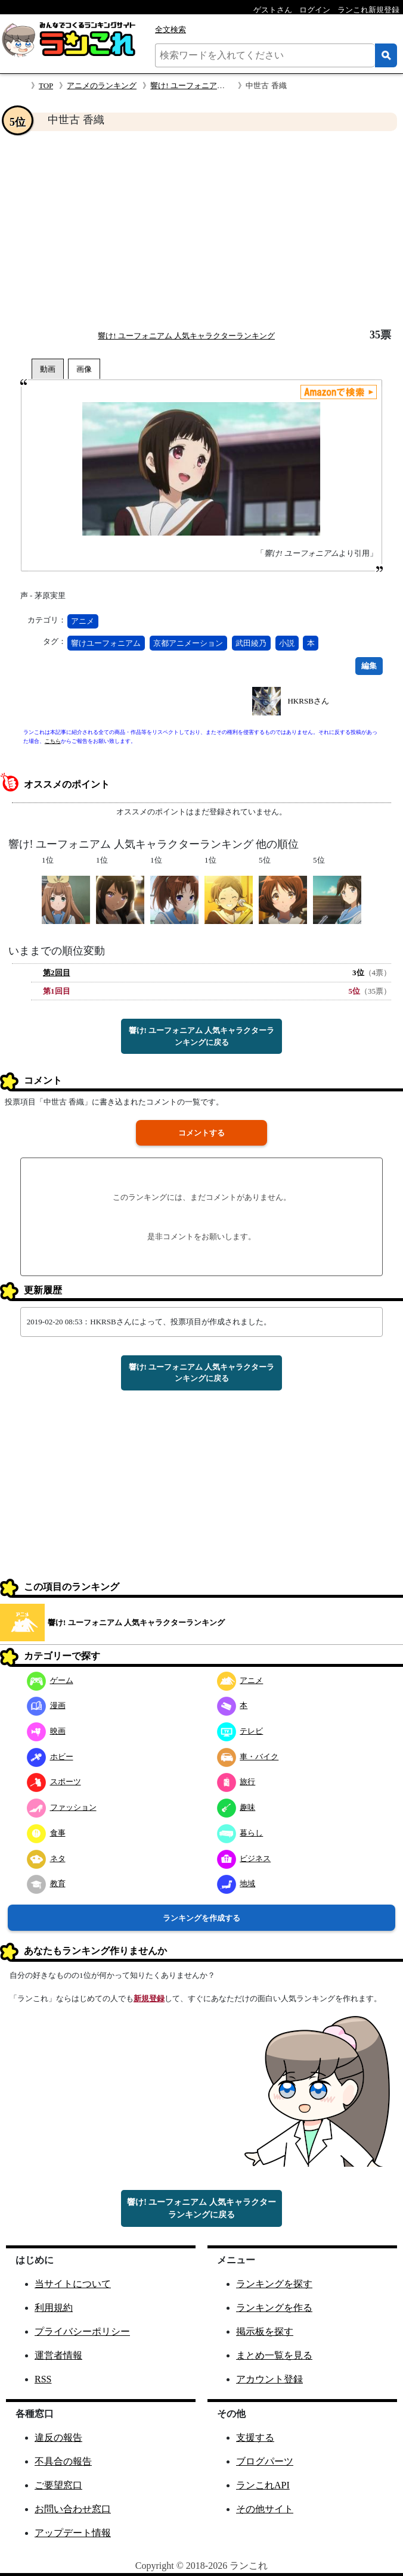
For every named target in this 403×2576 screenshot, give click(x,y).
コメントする (201, 1132)
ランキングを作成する (201, 1918)
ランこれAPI (263, 2485)
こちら (53, 741)
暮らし (240, 1832)
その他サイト (264, 2509)
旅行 (236, 1781)
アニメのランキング (102, 85)
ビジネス (244, 1858)
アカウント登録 (269, 2379)
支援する (255, 2437)
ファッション (62, 1807)
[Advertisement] (201, 230)
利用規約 (54, 2308)
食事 (46, 1832)
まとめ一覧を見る (274, 2355)
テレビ (240, 1730)
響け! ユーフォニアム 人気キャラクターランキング (186, 335)
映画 (46, 1730)
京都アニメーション (188, 643)
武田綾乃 (250, 643)
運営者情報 (58, 2355)
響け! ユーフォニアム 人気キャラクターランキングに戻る (202, 1036)
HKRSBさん (307, 700)
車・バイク (248, 1756)
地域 (236, 1883)
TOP (46, 85)
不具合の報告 (63, 2461)
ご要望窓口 (58, 2485)
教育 (46, 1883)
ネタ (46, 1858)
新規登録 (149, 1998)
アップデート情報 (73, 2533)
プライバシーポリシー (82, 2331)
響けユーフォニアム (106, 643)
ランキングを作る (274, 2308)
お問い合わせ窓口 (73, 2509)
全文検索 (170, 29)
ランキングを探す (274, 2284)
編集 (369, 665)
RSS (43, 2379)
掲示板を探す (264, 2331)
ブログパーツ (264, 2461)
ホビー (50, 1756)
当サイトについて (73, 2284)
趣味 (236, 1807)
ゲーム (50, 1680)
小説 (286, 643)
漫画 (46, 1705)
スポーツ (54, 1781)
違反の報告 (58, 2437)
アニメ (82, 621)
